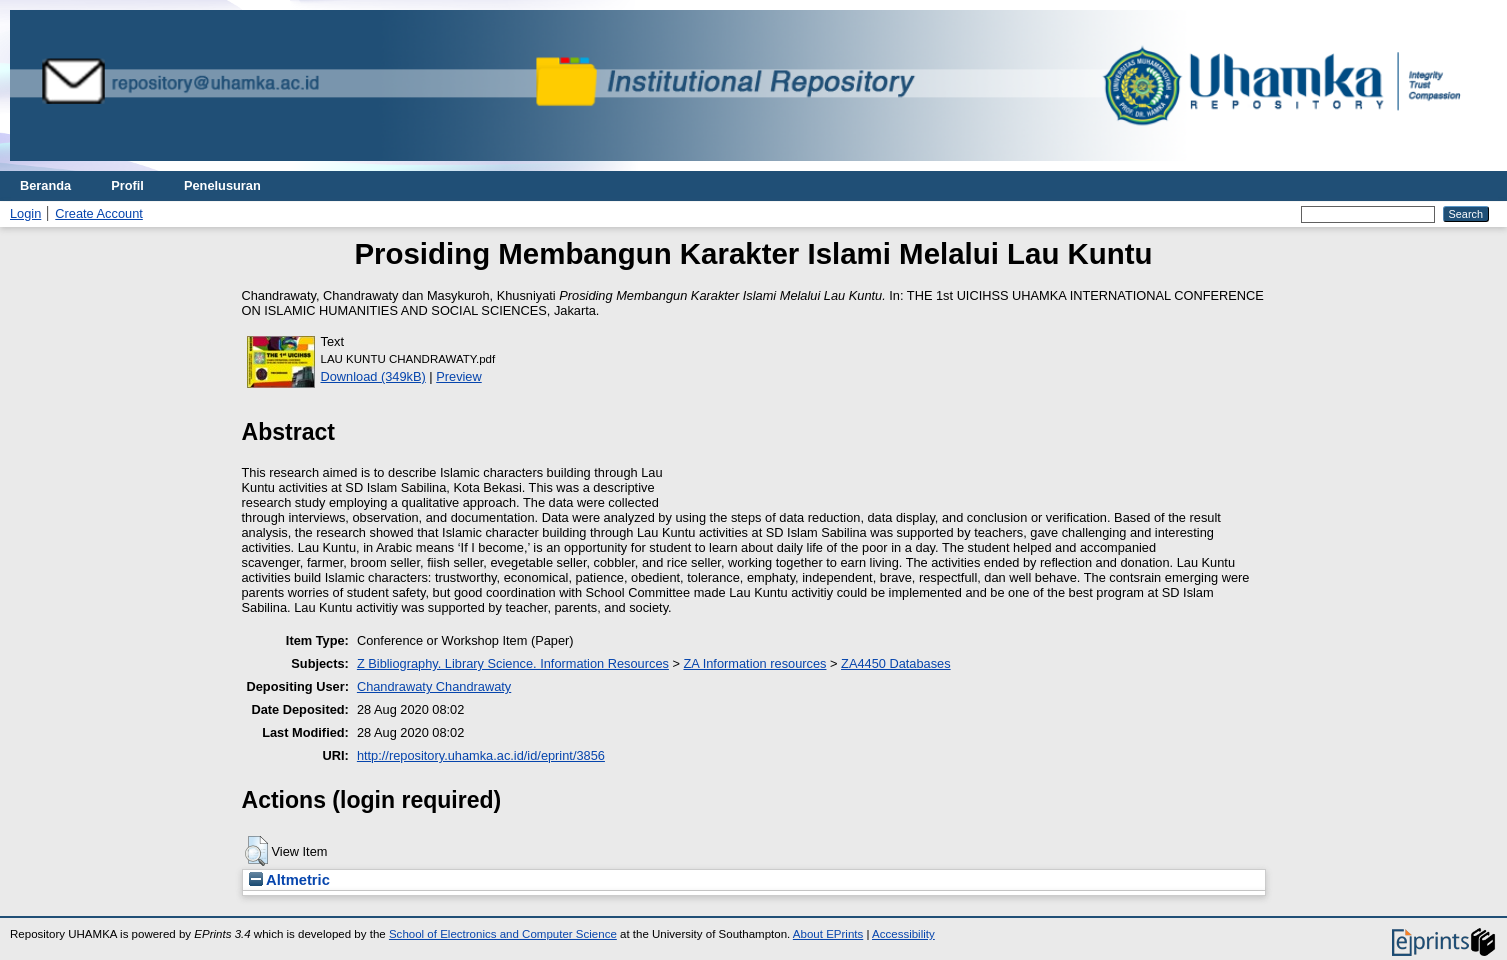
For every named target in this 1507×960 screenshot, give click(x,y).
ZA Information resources (755, 663)
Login (25, 213)
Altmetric (289, 880)
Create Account (99, 213)
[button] (256, 851)
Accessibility (903, 934)
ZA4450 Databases (896, 663)
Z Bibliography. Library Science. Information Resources (513, 663)
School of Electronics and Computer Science (503, 934)
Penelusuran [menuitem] (222, 185)
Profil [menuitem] (127, 185)
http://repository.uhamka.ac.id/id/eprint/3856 (481, 755)
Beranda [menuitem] (45, 185)
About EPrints (828, 934)
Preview (459, 376)
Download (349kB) (373, 376)
